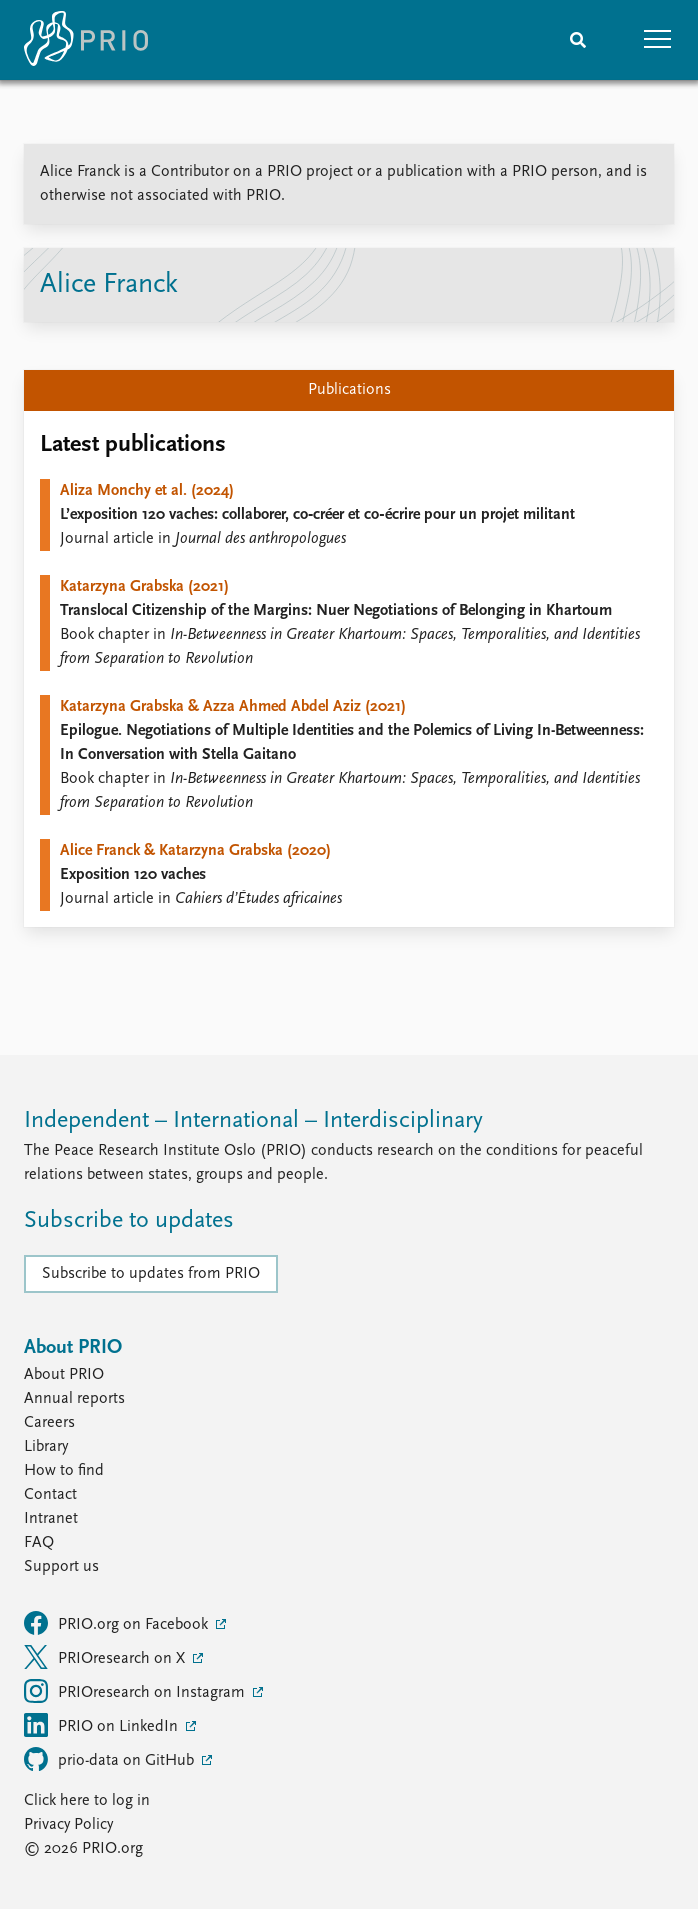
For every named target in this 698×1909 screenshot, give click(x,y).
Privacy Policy (68, 1825)
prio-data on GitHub (111, 1759)
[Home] (86, 40)
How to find (64, 1471)
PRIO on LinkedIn (103, 1725)
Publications (349, 390)
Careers (49, 1423)
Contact (50, 1495)
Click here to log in (87, 1801)
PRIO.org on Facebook (118, 1623)
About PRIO (64, 1375)
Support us (61, 1567)
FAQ (39, 1543)
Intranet (51, 1519)
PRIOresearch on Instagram (136, 1691)
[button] (658, 40)
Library (46, 1447)
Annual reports (74, 1399)
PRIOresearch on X (106, 1657)
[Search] (578, 40)
